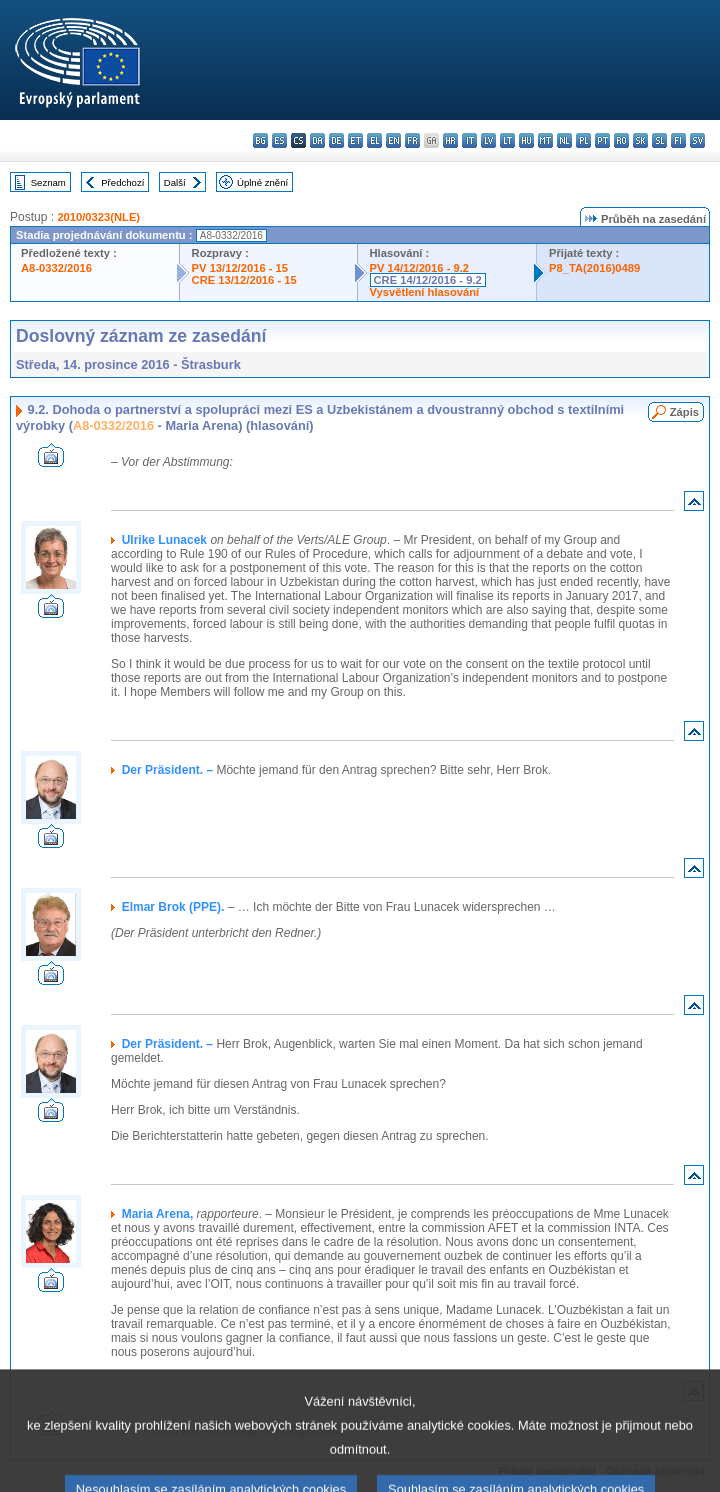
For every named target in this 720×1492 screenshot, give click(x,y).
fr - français (412, 140)
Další (175, 182)
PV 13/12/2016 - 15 (240, 268)
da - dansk (317, 140)
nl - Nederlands (564, 140)
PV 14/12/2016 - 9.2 (420, 268)
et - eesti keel (355, 140)
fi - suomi (678, 140)
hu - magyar (526, 140)
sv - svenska (697, 140)
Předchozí (122, 182)
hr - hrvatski (450, 140)
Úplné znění (262, 182)
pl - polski (583, 140)
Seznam (48, 182)
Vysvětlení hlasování (425, 292)
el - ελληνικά (374, 140)
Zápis (684, 412)
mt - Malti (545, 140)
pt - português (602, 140)
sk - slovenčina (640, 140)
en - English (393, 140)
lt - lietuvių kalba (507, 140)
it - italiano (469, 140)
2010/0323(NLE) (98, 217)
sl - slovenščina (659, 140)
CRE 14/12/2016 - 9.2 (428, 280)
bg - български (260, 140)
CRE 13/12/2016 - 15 (244, 280)
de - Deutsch (336, 140)
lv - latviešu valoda (488, 140)
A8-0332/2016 (56, 268)
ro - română (621, 140)
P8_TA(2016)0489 (594, 268)
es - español (279, 140)
